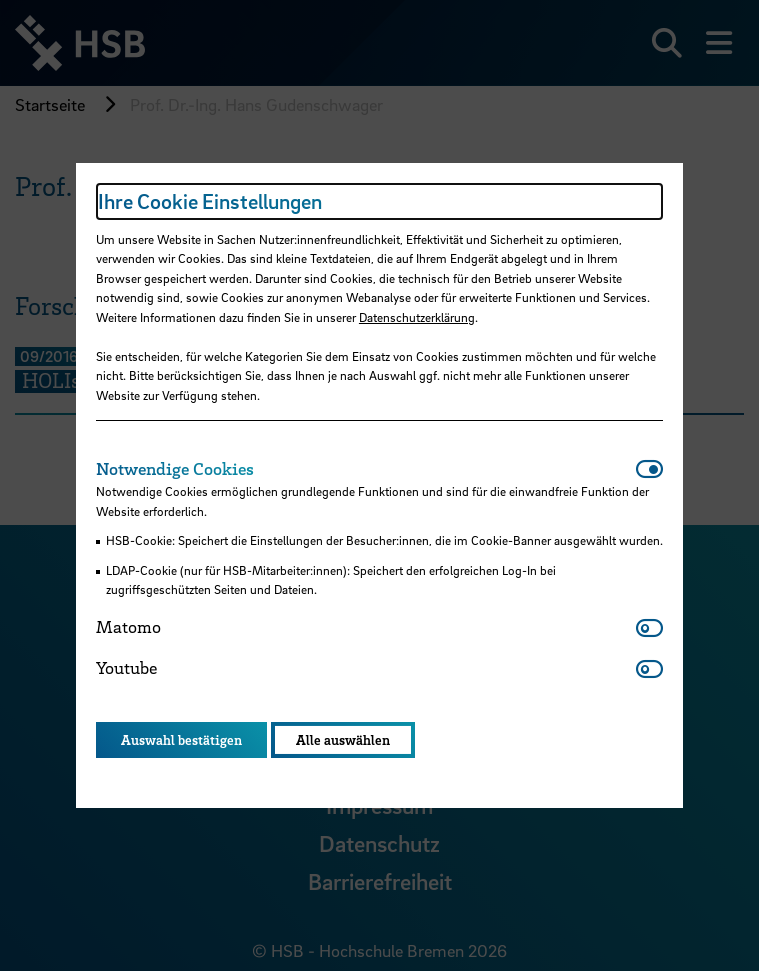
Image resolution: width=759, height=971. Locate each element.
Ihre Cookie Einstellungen (210, 201)
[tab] (366, 469)
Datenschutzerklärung (417, 317)
